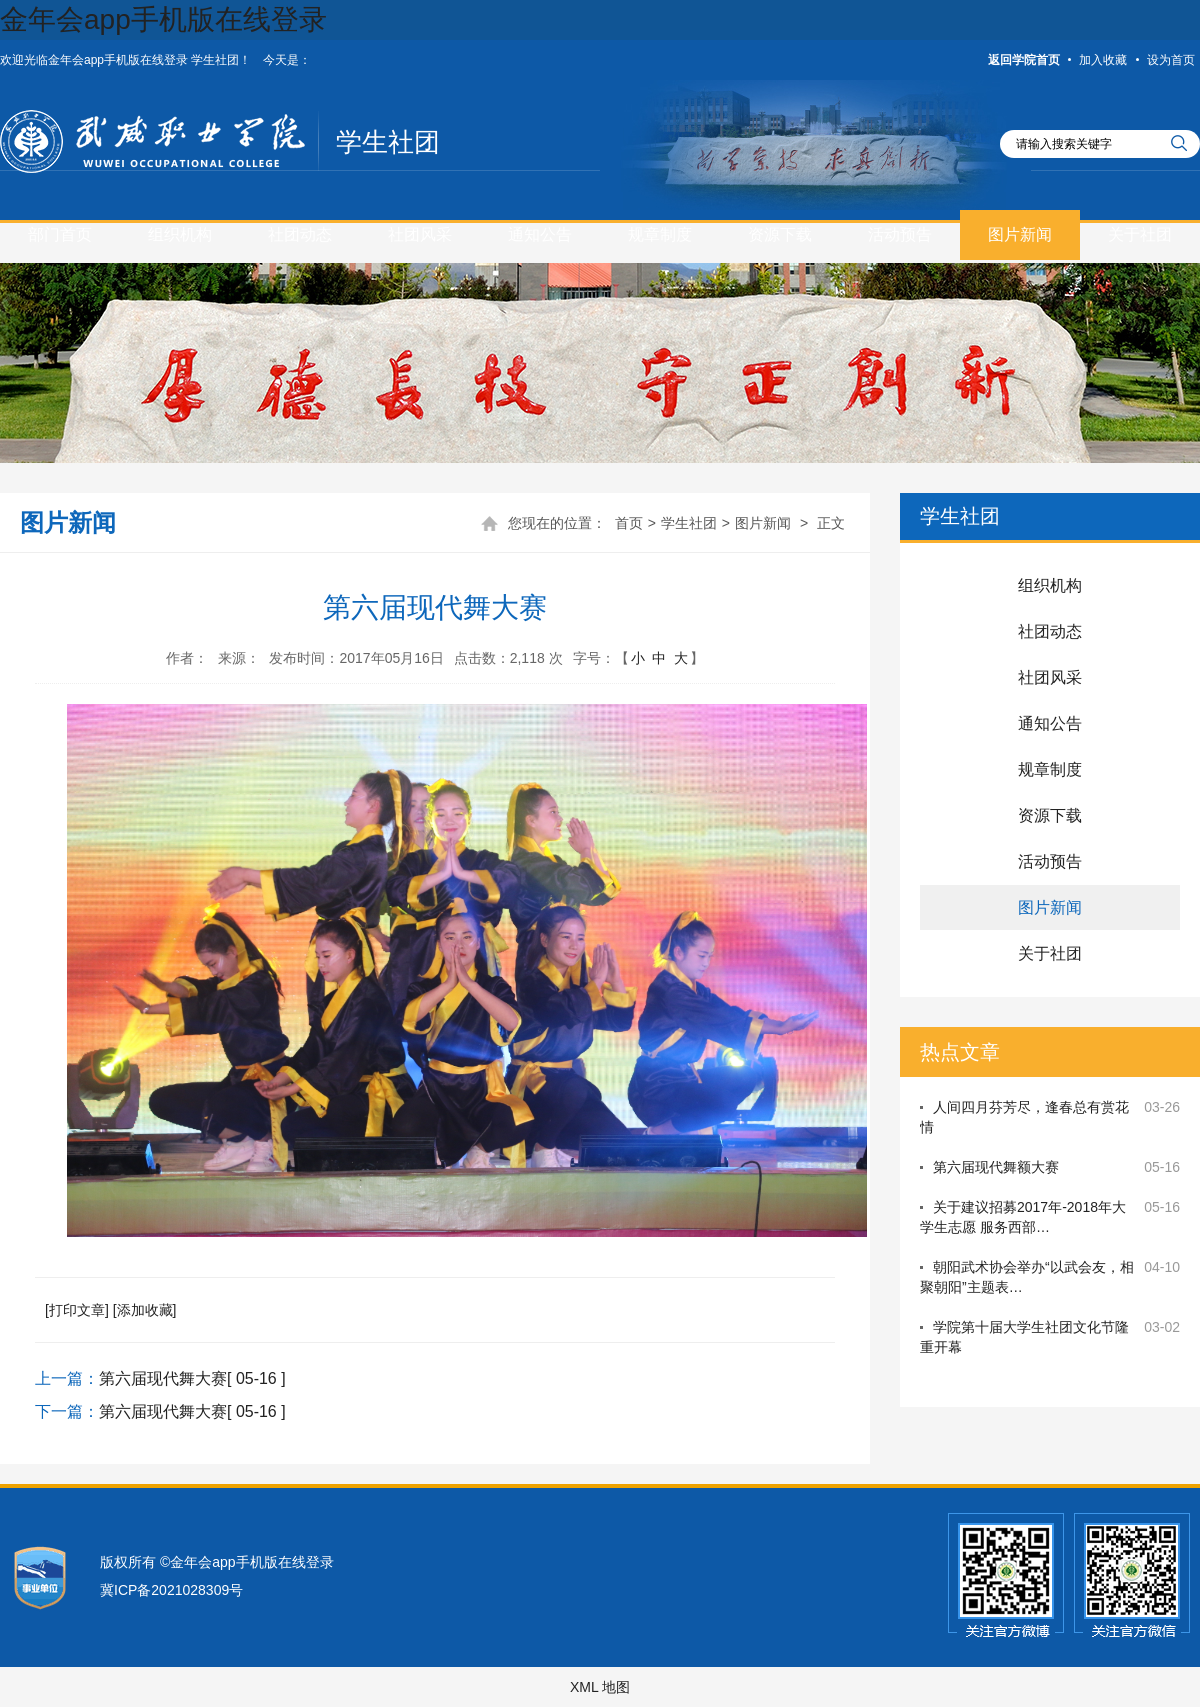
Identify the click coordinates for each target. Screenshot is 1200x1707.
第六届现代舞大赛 (163, 1378)
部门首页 (60, 234)
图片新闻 (1020, 234)
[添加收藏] (145, 1310)
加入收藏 (1103, 60)
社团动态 (300, 234)
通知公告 (540, 234)
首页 (629, 523)
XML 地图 (600, 1687)
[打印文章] (77, 1310)
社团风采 (420, 234)
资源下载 (780, 234)
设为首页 (1171, 60)
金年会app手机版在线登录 (163, 19)
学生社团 (388, 142)
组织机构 (180, 234)
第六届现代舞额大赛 (996, 1167)
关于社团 (1140, 234)
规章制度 (660, 234)
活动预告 (900, 234)
